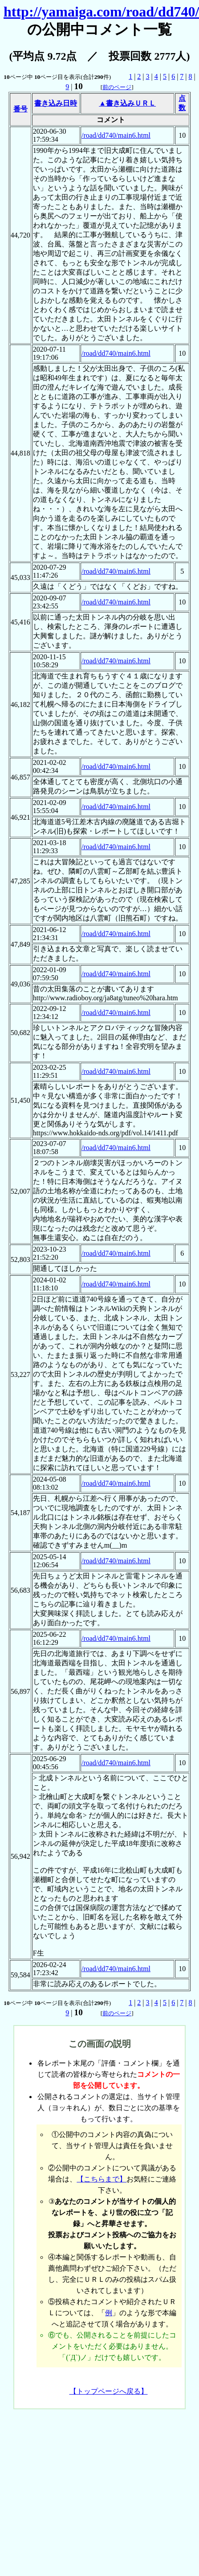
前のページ (116, 87)
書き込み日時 (55, 103)
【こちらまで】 (101, 2179)
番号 (20, 109)
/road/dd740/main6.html (115, 135)
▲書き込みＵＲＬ (127, 103)
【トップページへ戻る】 (108, 2391)
